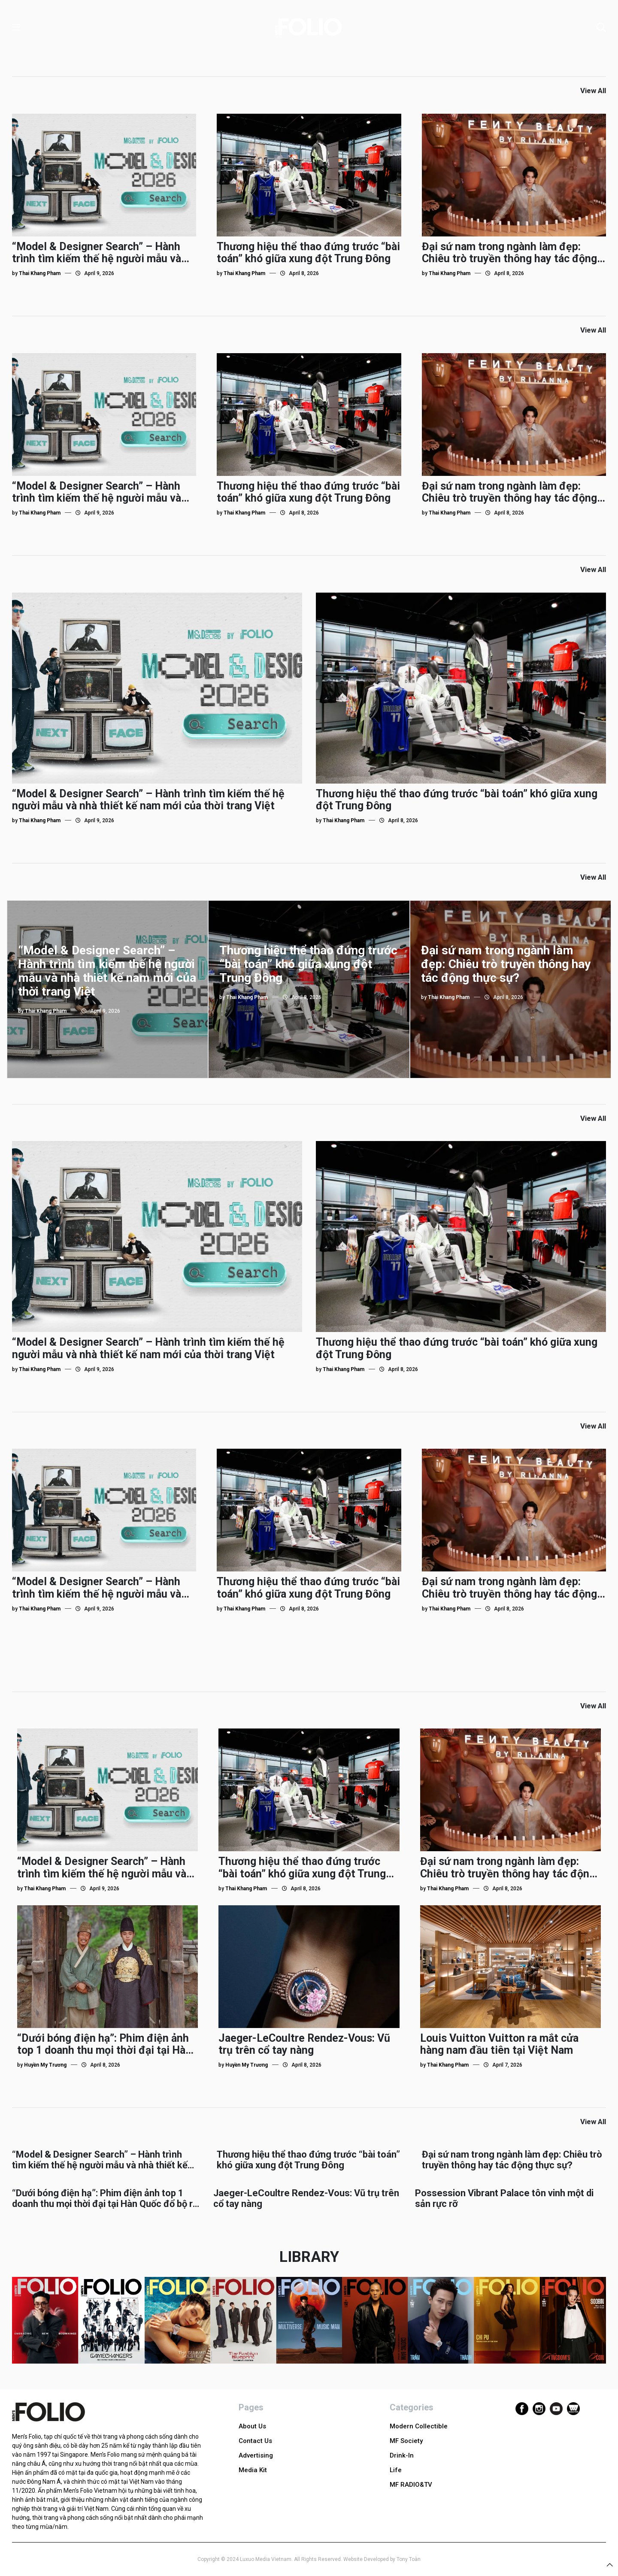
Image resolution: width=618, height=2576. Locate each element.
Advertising (256, 2455)
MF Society (406, 2441)
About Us (252, 2426)
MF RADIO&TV (411, 2484)
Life (396, 2470)
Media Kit (253, 2470)
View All (593, 90)
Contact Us (255, 2441)
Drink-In (402, 2455)
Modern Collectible (419, 2426)
